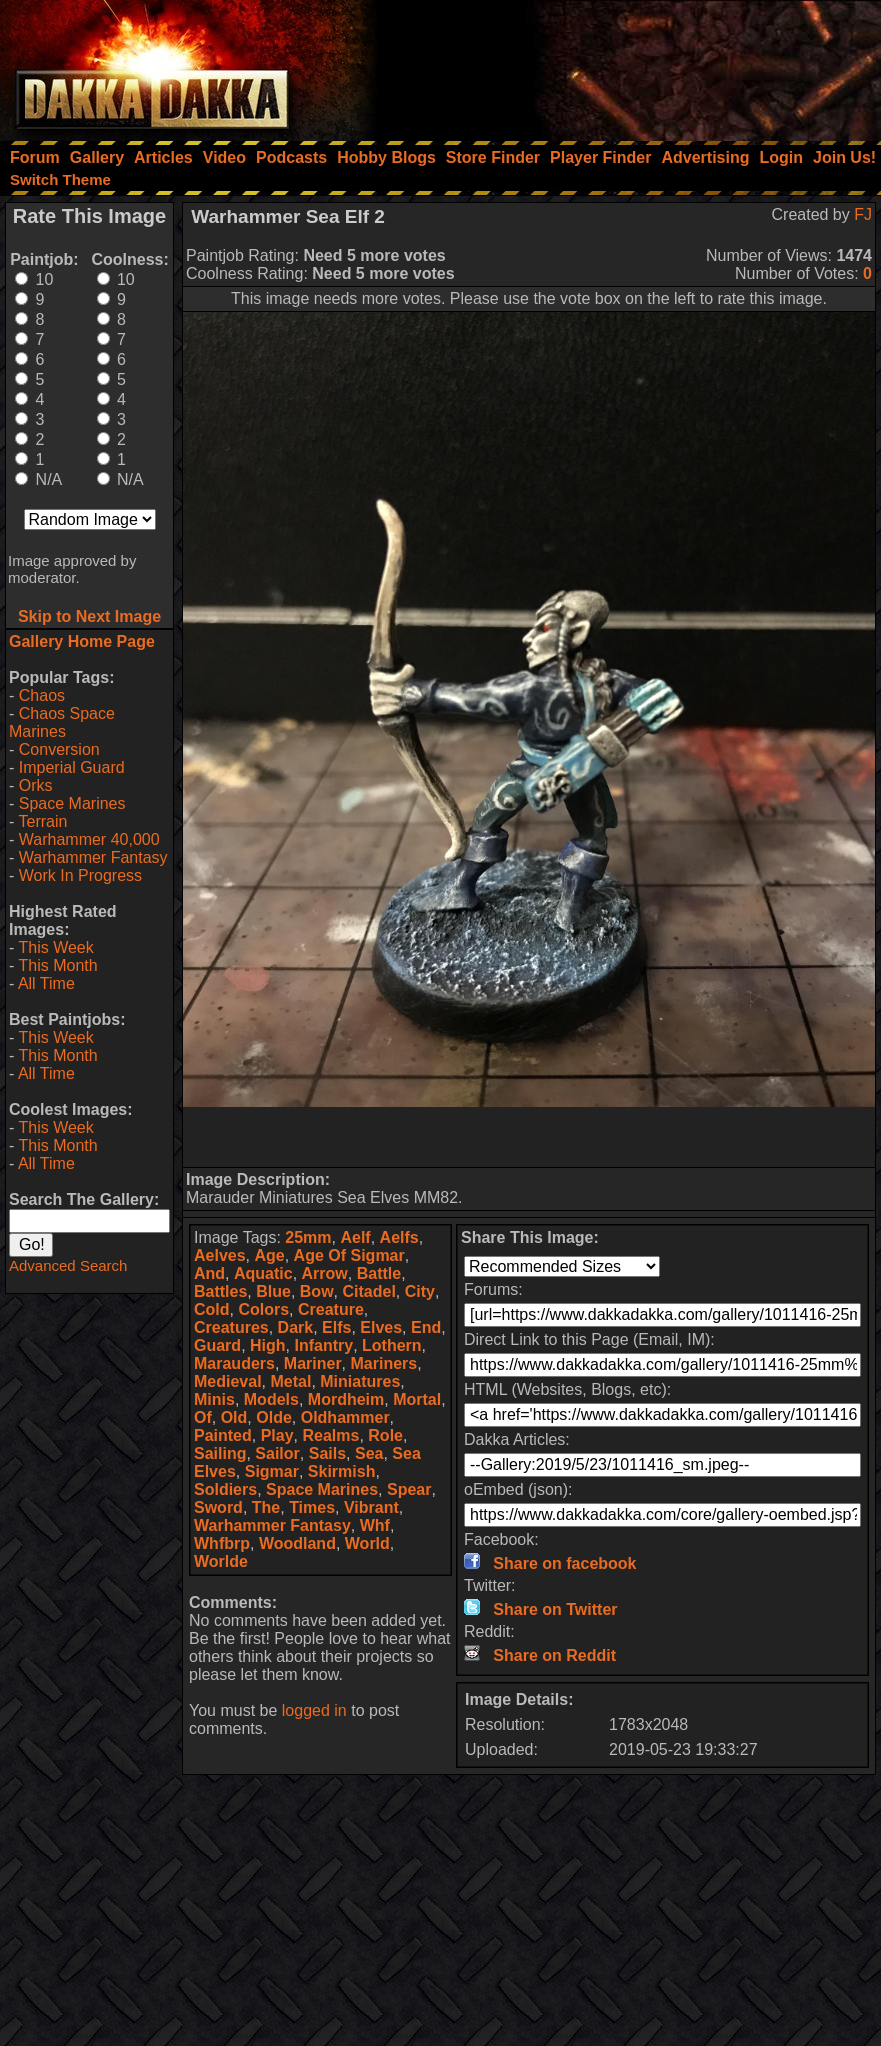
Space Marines (72, 803)
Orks (36, 785)
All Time (46, 983)
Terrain (42, 821)
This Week (55, 947)
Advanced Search (68, 1265)
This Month (57, 965)
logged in (314, 1710)
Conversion (59, 749)
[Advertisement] (612, 65)
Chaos (42, 695)
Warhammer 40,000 (89, 839)
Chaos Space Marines (62, 722)
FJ (863, 214)
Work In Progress (80, 875)
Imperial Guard (72, 767)
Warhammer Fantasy (93, 857)
